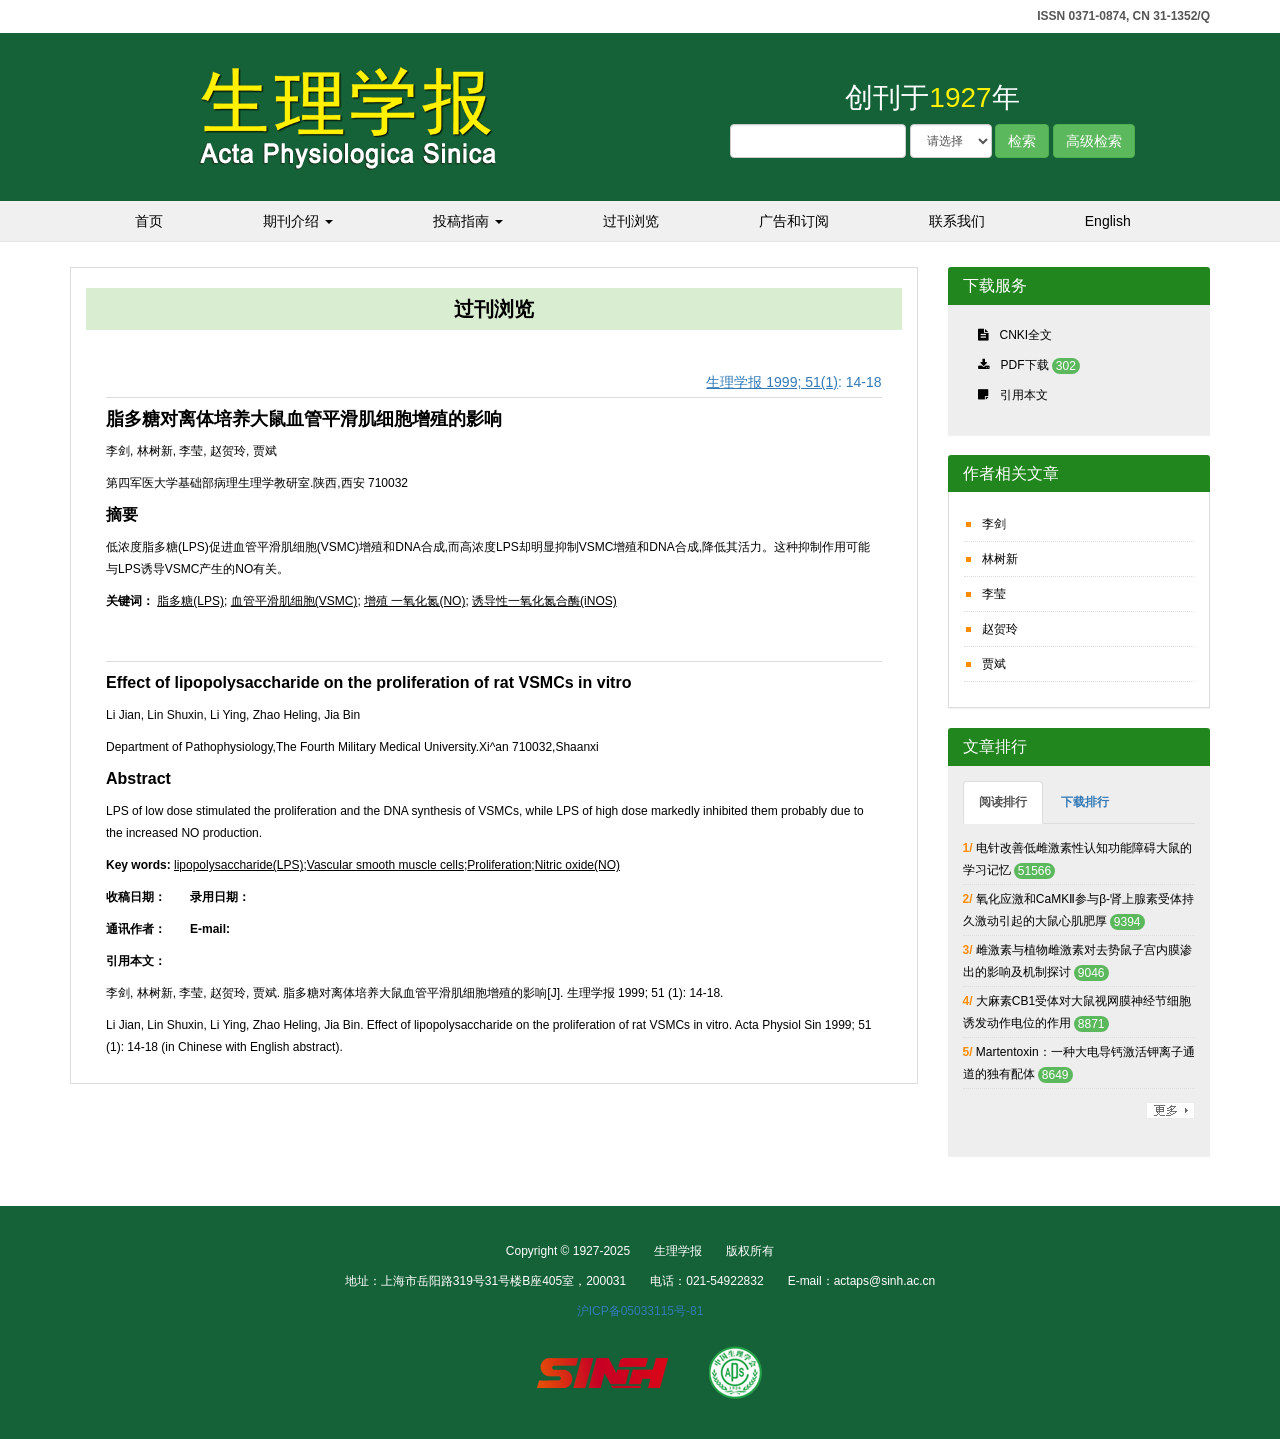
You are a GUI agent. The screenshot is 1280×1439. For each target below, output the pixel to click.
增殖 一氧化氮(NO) (414, 601)
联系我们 (957, 221)
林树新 (1000, 559)
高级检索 (1094, 141)
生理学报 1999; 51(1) (772, 382)
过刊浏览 (631, 221)
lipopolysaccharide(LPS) (238, 865)
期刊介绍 (298, 221)
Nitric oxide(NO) (577, 865)
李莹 (994, 594)
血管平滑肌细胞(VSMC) (294, 601)
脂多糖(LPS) (190, 601)
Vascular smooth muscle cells (385, 865)
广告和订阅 (794, 221)
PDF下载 (1025, 365)
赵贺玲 (1000, 629)
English (1108, 221)
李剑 (994, 524)
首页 (149, 221)
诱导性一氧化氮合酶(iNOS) (544, 601)
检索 (1022, 141)
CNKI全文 (1026, 335)
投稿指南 (468, 221)
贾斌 (994, 664)
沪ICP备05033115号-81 (640, 1311)
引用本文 (1024, 395)
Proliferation (499, 865)
